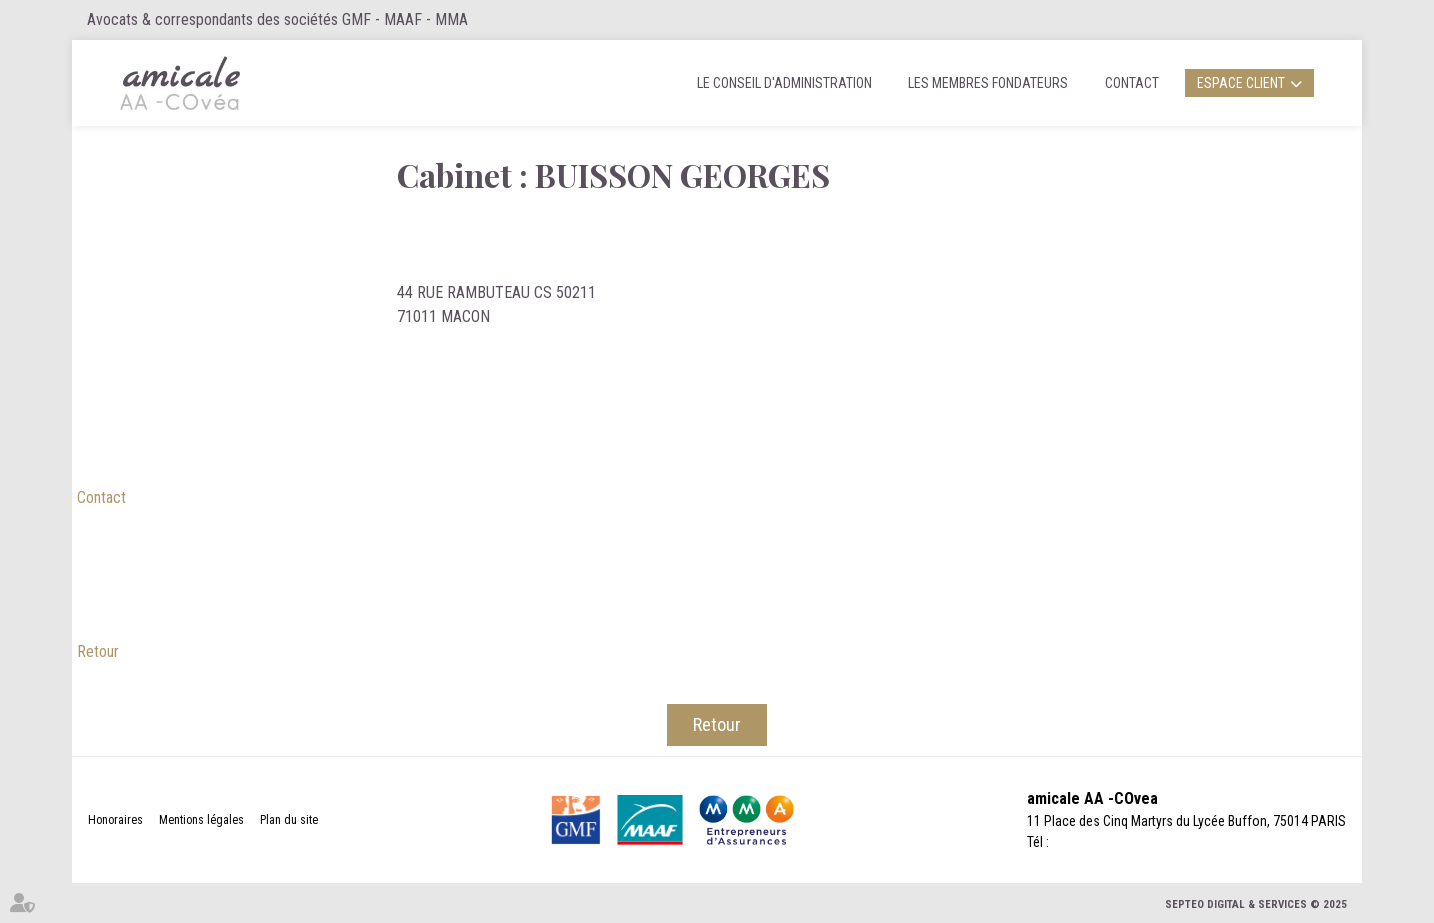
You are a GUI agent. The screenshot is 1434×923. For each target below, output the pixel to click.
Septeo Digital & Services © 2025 (1256, 904)
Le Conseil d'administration (784, 83)
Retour (98, 651)
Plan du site (289, 820)
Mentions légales (201, 820)
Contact (1132, 83)
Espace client (1241, 83)
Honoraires (115, 820)
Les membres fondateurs (988, 83)
